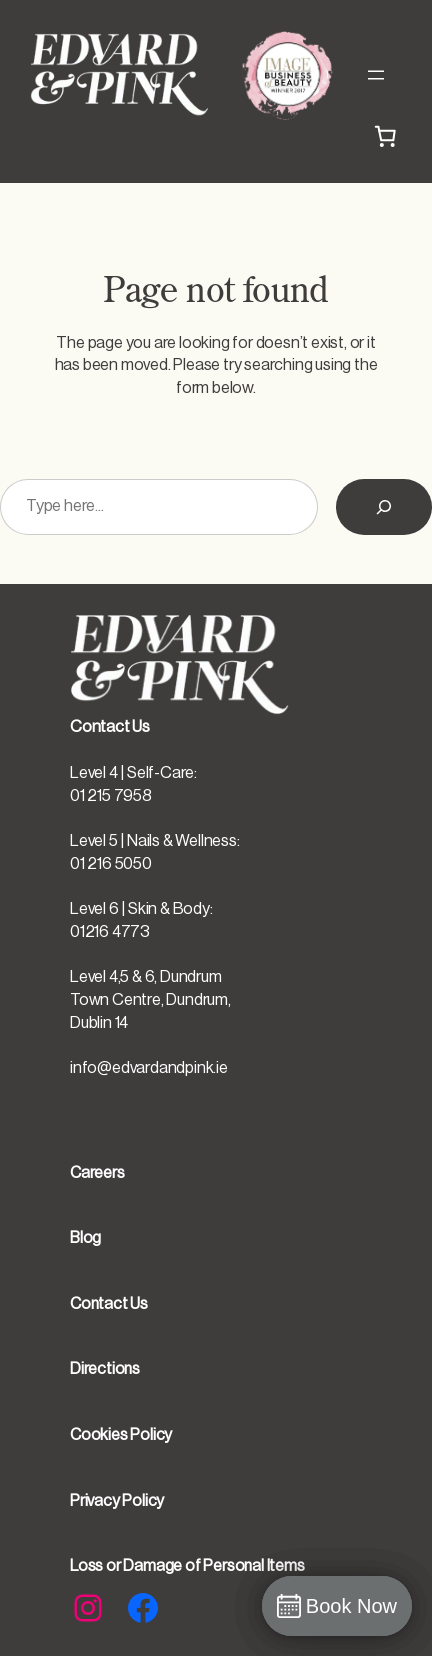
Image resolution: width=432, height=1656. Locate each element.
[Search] (384, 507)
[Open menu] (376, 75)
